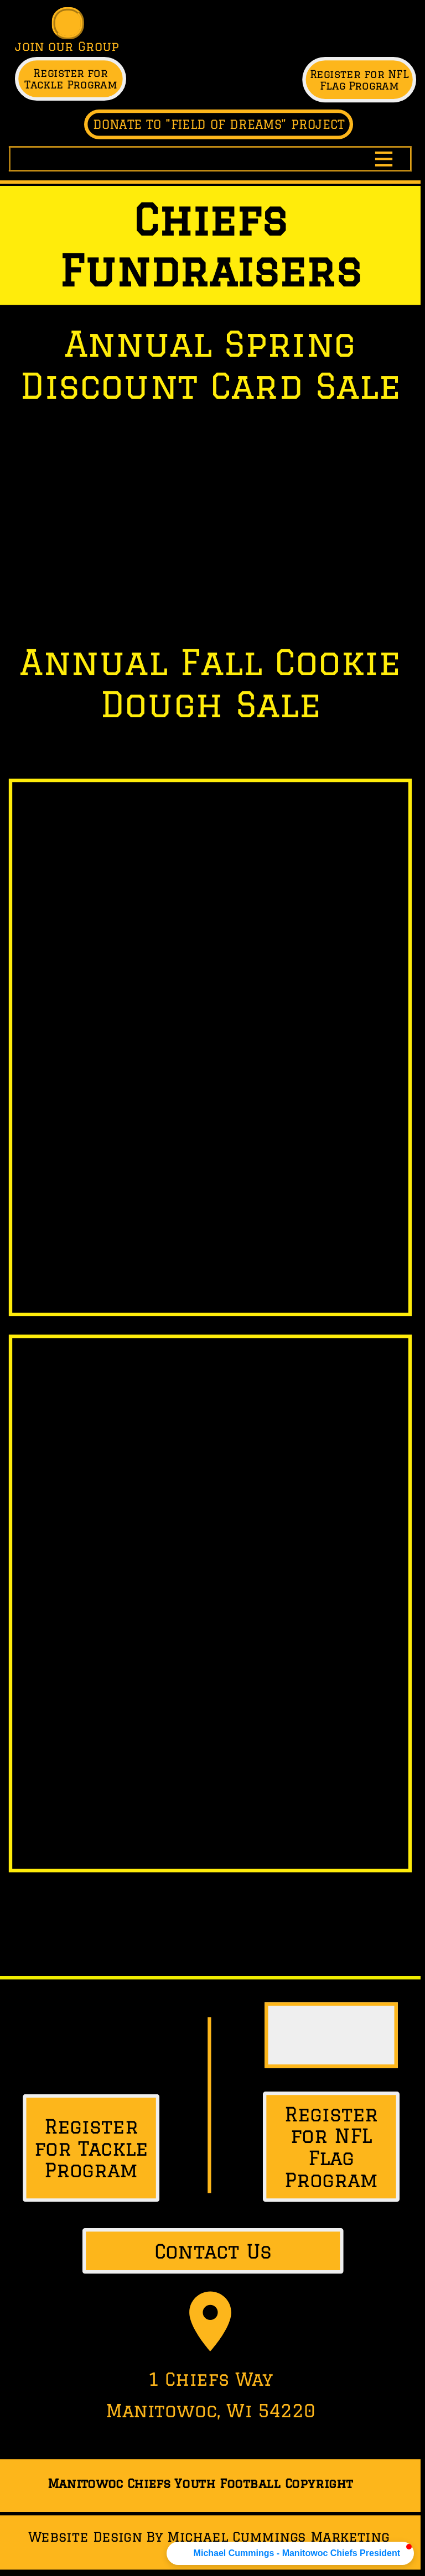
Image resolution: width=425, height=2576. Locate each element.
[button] (290, 2553)
